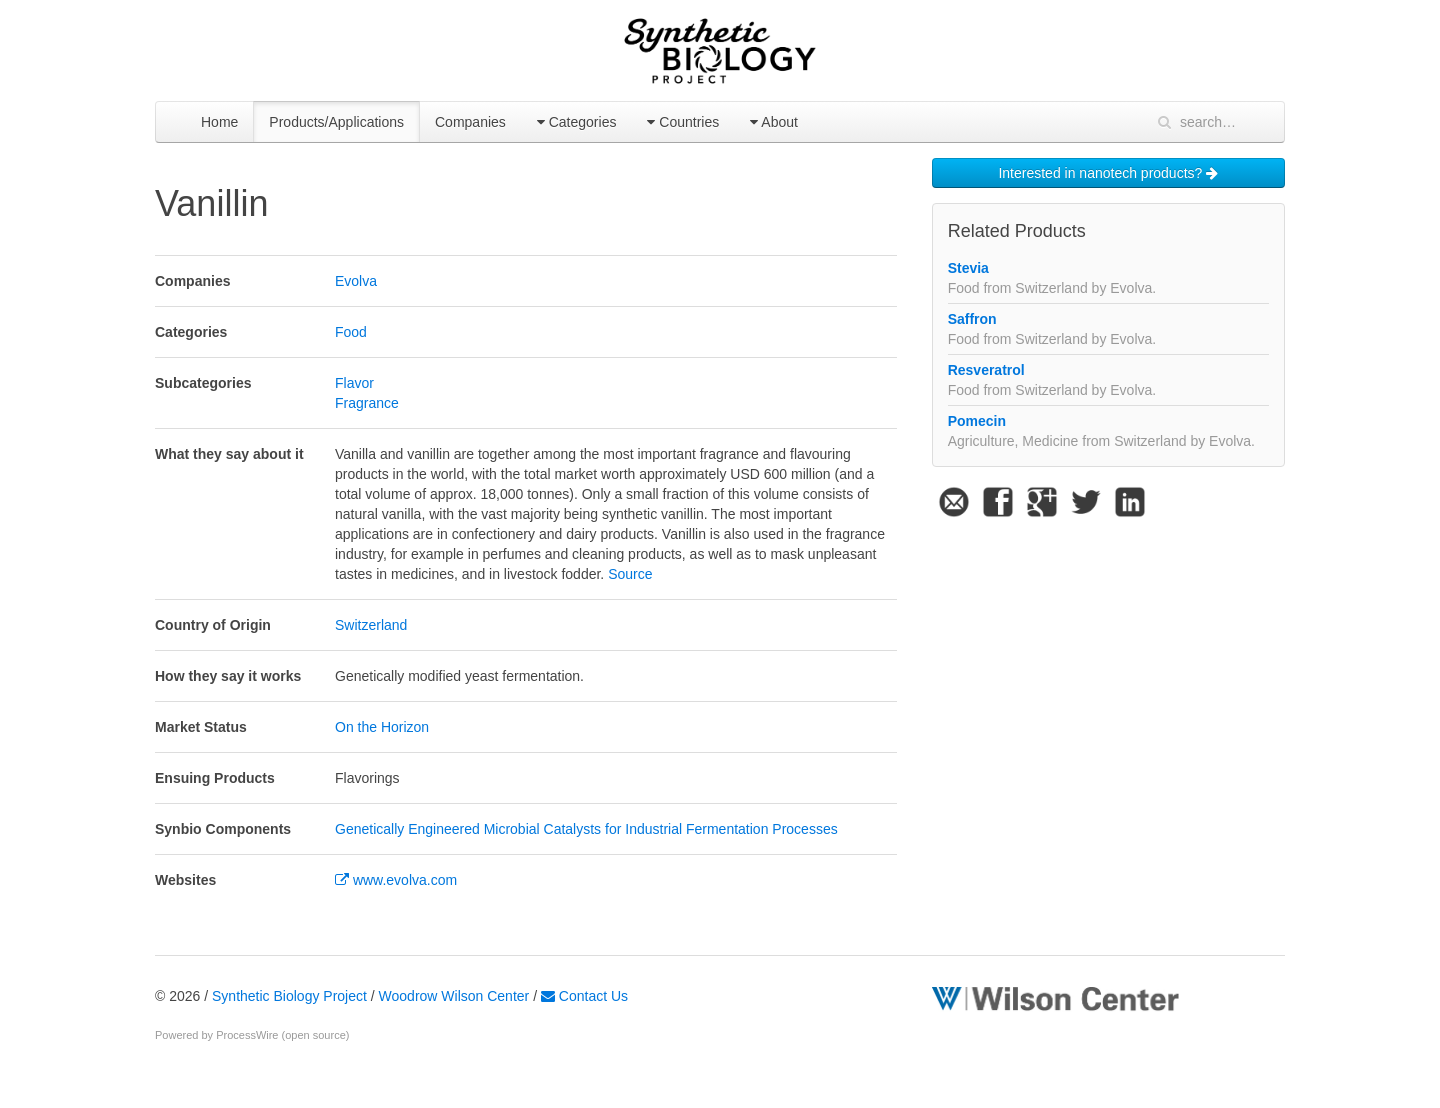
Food (351, 332)
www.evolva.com (396, 880)
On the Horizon (382, 727)
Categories (577, 122)
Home (219, 122)
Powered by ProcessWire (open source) (252, 1035)
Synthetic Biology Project (289, 996)
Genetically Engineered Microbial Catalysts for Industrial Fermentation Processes (586, 829)
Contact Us (584, 996)
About (774, 122)
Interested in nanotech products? (1108, 173)
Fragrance (367, 403)
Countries (683, 122)
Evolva (356, 281)
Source (630, 574)
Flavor (354, 383)
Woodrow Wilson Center (454, 996)
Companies (470, 122)
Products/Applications (336, 122)
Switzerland (371, 625)
